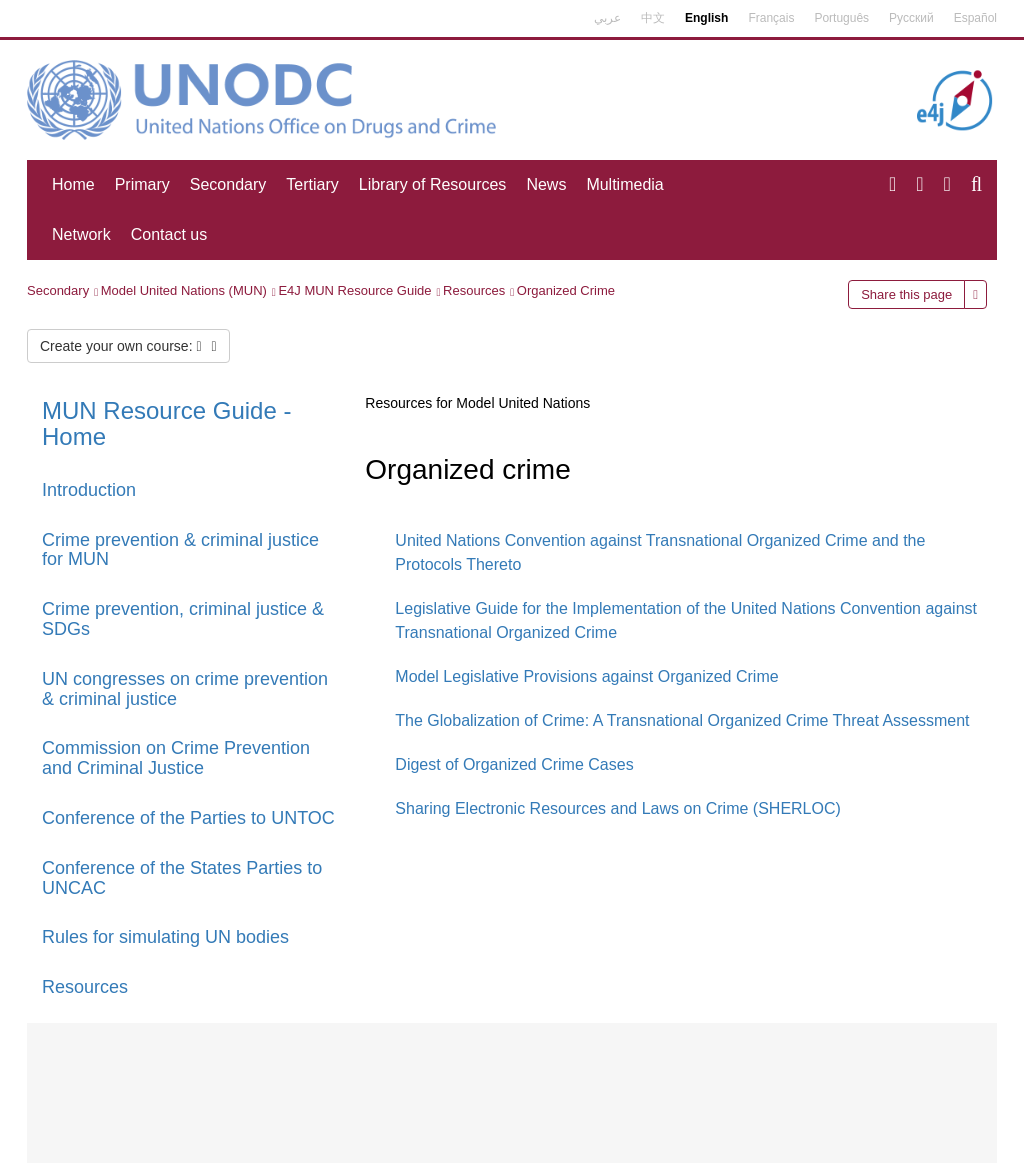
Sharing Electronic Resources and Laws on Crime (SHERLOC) (618, 808)
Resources (474, 290)
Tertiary (312, 184)
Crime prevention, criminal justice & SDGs (183, 619)
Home (73, 184)
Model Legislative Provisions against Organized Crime (586, 676)
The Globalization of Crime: (492, 720)
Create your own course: (128, 346)
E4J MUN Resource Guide (354, 290)
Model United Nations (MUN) (184, 290)
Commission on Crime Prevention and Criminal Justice (176, 758)
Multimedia (624, 184)
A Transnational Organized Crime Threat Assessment (781, 720)
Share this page (906, 294)
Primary (142, 184)
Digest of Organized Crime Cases (514, 764)
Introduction (89, 490)
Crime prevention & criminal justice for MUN (180, 550)
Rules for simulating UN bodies (165, 937)
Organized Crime (566, 290)
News (546, 184)
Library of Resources (433, 184)
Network (81, 234)
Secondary (228, 184)
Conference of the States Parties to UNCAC (182, 878)
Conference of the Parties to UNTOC (188, 818)
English (706, 18)
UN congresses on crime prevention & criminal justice (185, 689)
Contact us (169, 234)
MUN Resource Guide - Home (166, 423)
